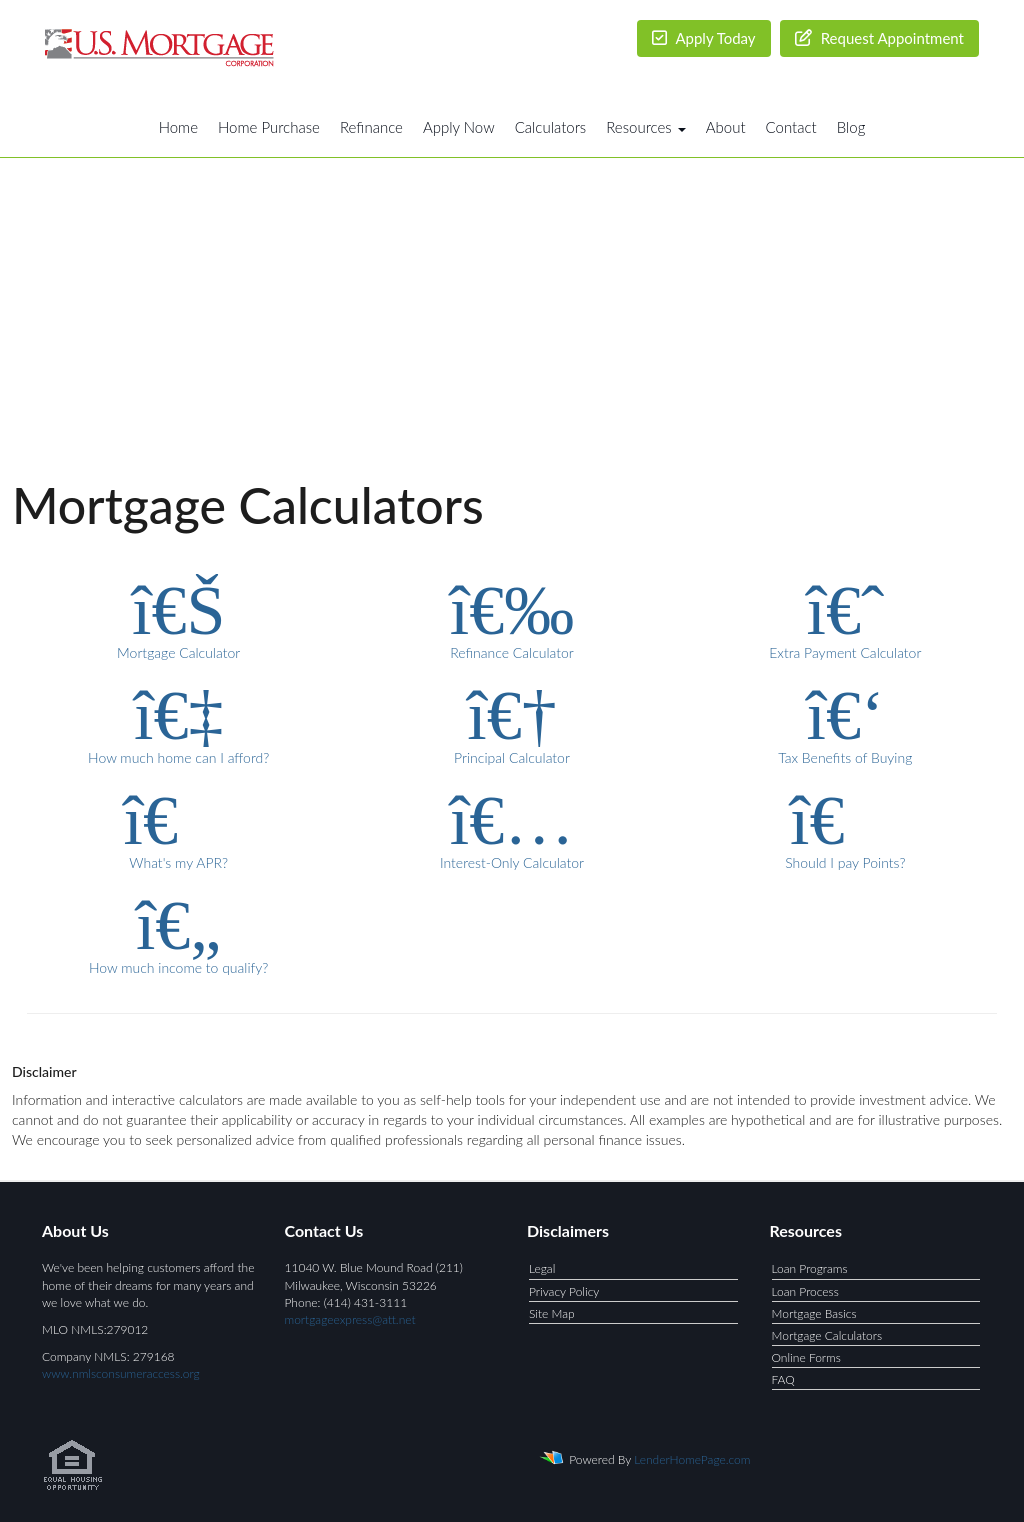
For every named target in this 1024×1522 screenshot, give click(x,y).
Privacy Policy (564, 1291)
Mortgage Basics (814, 1313)
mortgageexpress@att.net (350, 1319)
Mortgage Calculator (178, 617)
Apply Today (704, 38)
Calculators (551, 127)
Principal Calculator (511, 722)
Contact (791, 127)
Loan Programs (810, 1268)
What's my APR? (178, 827)
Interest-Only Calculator (511, 827)
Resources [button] (646, 127)
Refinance (371, 127)
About (726, 127)
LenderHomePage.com (692, 1459)
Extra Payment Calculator (845, 617)
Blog (851, 127)
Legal (542, 1268)
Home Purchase (269, 127)
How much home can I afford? (178, 722)
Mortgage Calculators (827, 1335)
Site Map (552, 1313)
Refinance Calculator (511, 617)
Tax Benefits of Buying (845, 722)
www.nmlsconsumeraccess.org (121, 1373)
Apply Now (459, 127)
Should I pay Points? (845, 827)
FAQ (783, 1379)
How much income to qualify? (178, 932)
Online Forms (806, 1357)
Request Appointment (879, 38)
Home (178, 127)
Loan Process (805, 1291)
